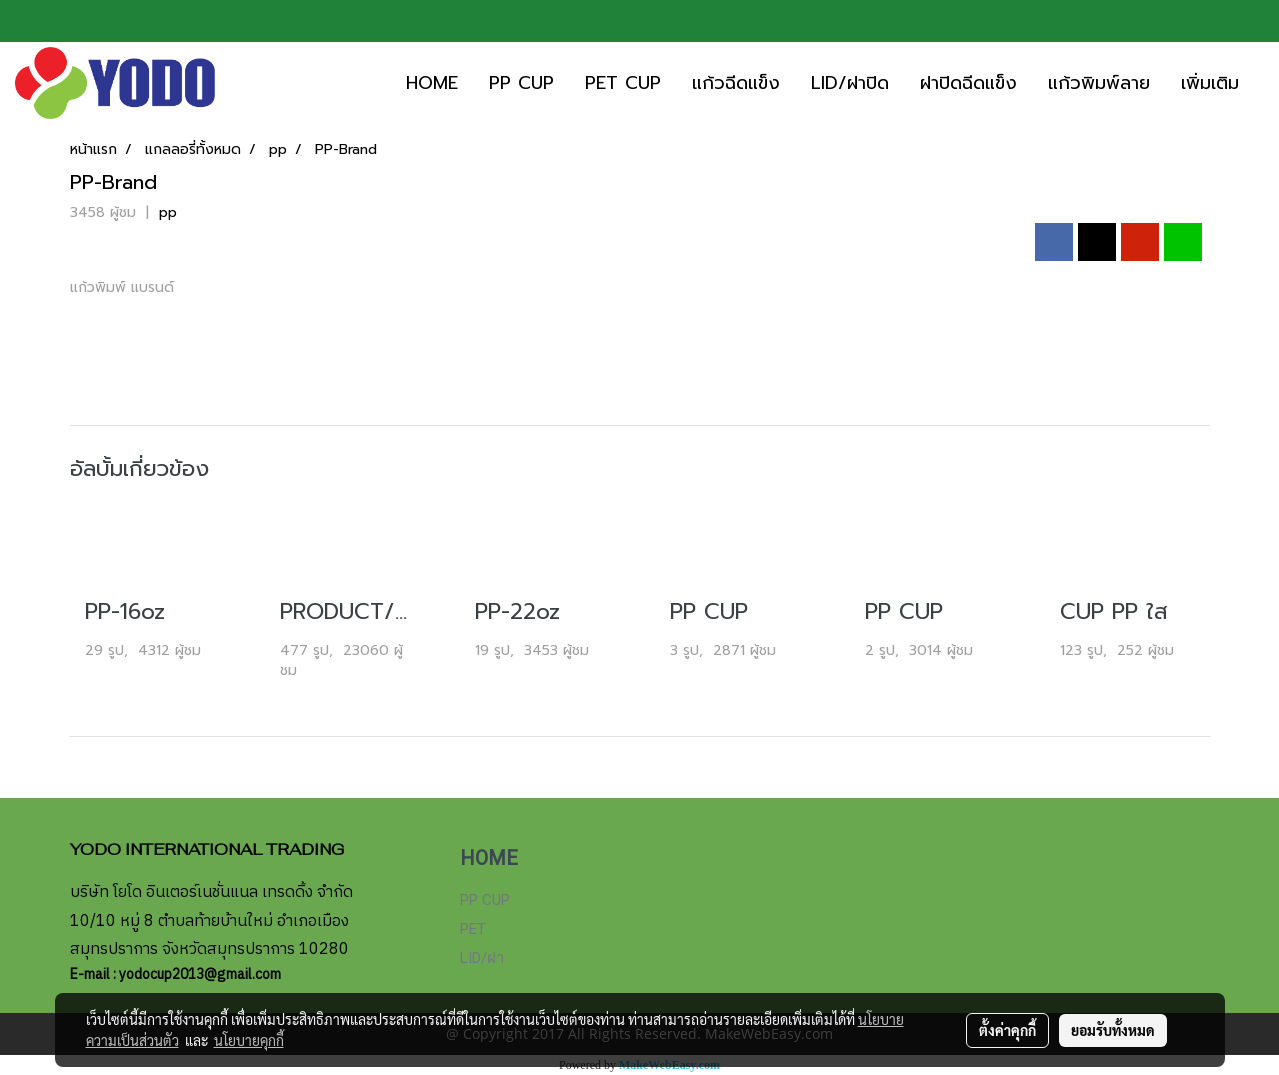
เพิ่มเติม (1210, 83)
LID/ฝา (482, 958)
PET (473, 929)
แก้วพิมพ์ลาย (1099, 83)
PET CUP (623, 83)
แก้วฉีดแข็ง (736, 83)
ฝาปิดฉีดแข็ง (968, 83)
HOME (432, 83)
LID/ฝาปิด (850, 83)
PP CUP (521, 83)
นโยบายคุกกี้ (249, 1040)
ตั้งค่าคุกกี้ (1007, 1030)
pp (168, 212)
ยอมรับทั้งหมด (1113, 1030)
